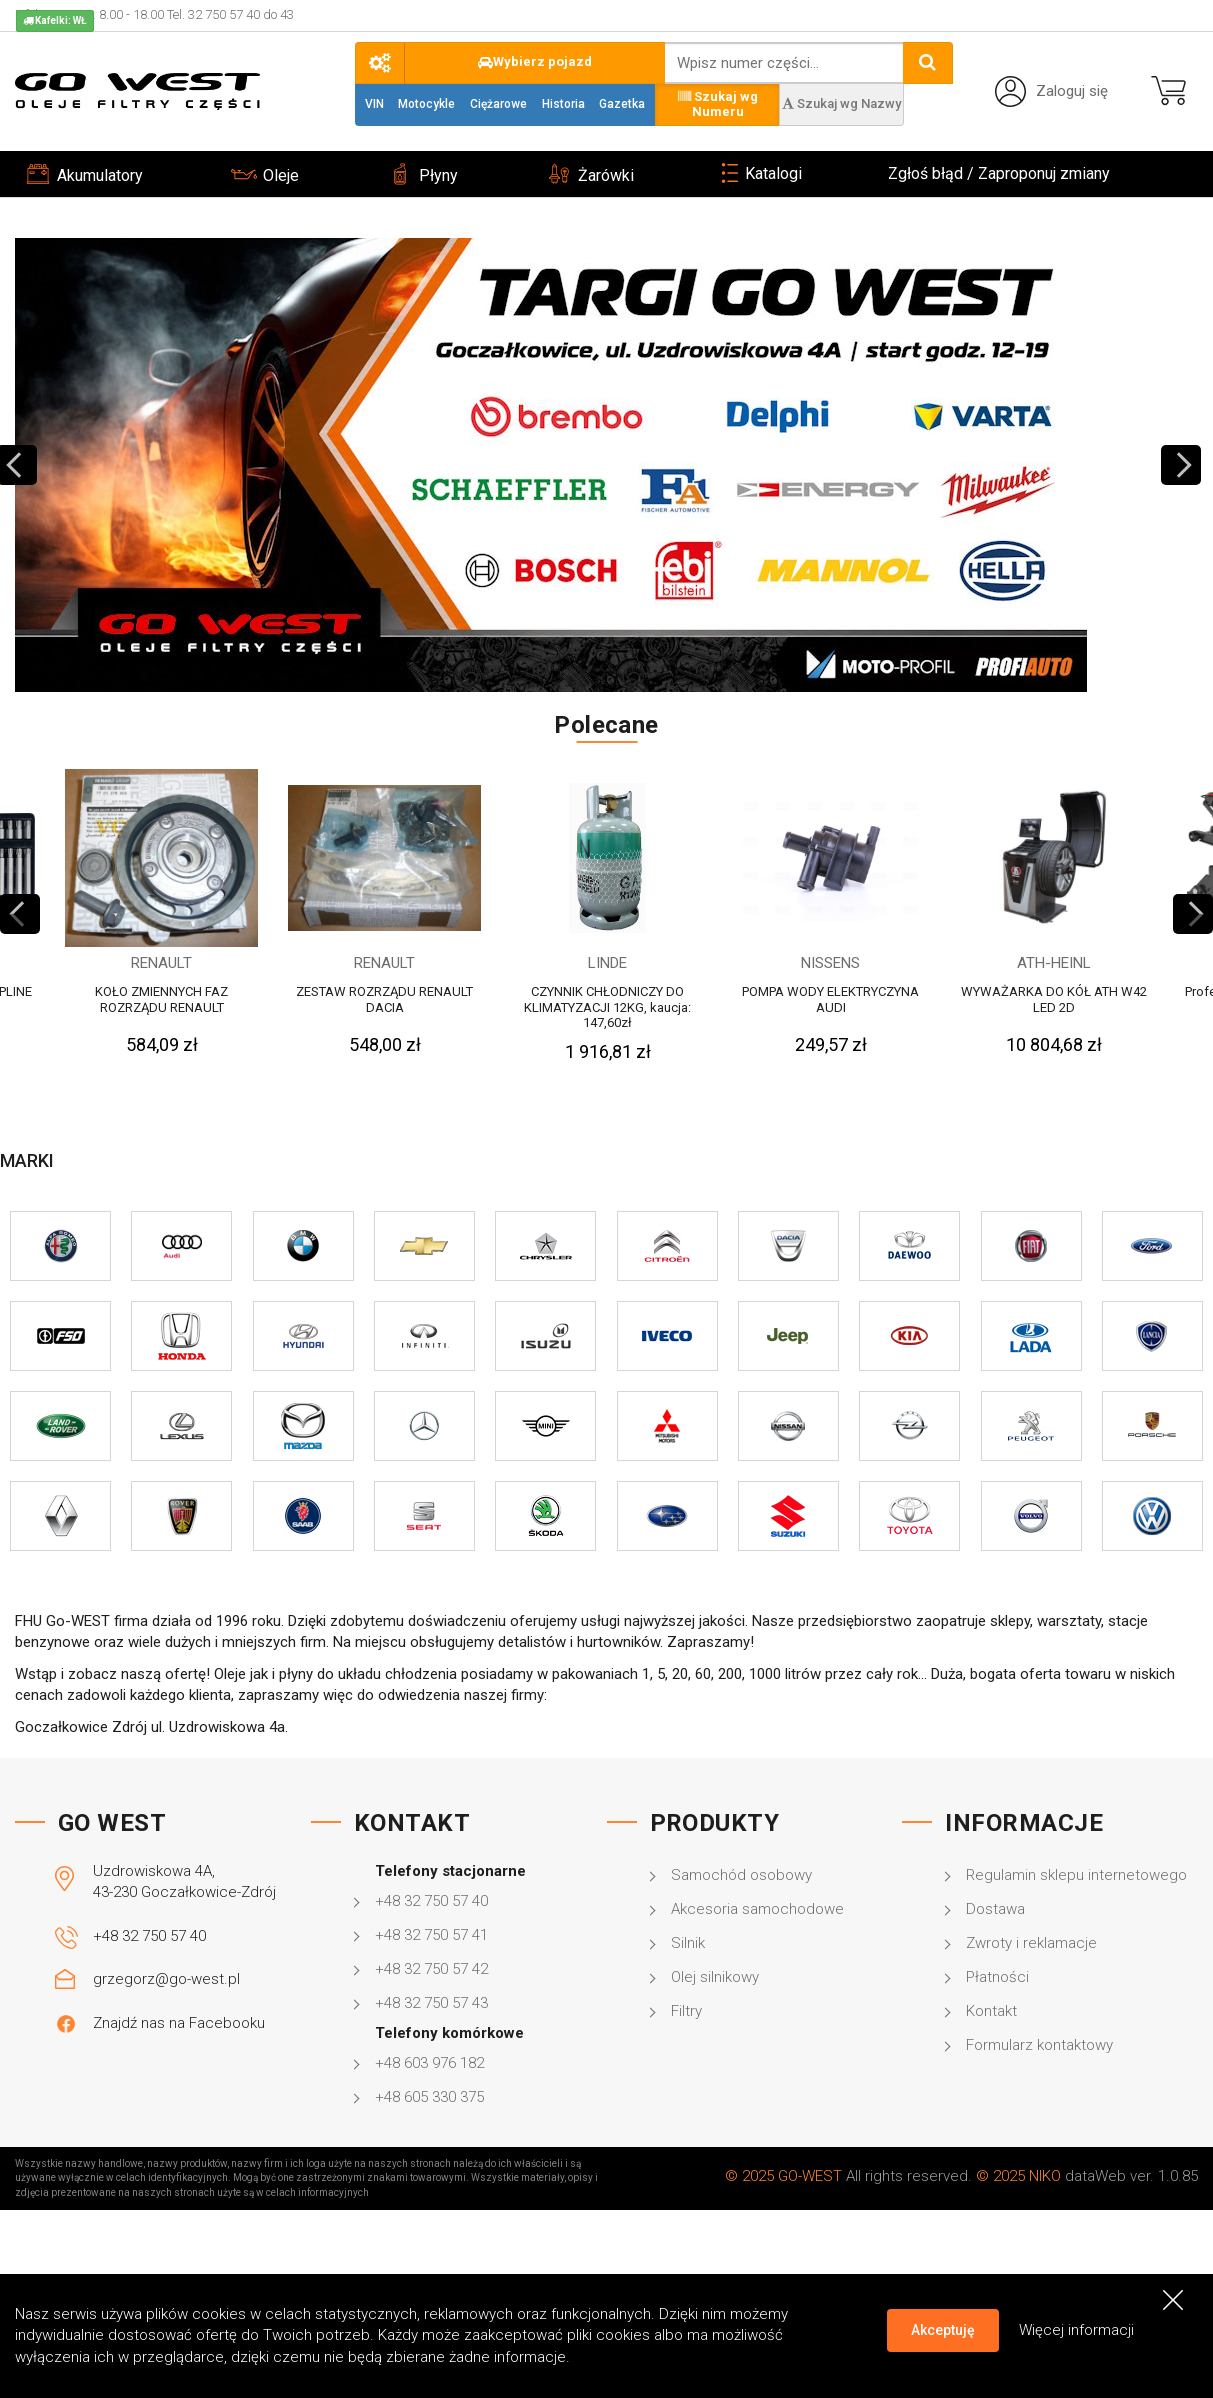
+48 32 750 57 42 (431, 1969)
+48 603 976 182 (429, 2063)
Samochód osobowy (741, 1875)
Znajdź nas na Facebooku (179, 2023)
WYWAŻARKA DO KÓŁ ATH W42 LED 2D (1054, 999)
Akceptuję (943, 2330)
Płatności (997, 1977)
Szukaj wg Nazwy (841, 103)
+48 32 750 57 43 (431, 2003)
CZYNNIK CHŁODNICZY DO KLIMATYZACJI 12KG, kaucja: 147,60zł (607, 1007)
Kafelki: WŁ (55, 20)
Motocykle (426, 104)
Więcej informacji (1076, 2329)
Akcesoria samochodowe (757, 1909)
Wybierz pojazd (535, 61)
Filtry (686, 2011)
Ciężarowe (498, 104)
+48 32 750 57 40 (149, 1936)
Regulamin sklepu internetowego (1076, 1875)
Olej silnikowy (715, 1977)
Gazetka (622, 104)
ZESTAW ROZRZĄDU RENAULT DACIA (384, 999)
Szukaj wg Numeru (718, 104)
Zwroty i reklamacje (1031, 1943)
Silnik (688, 1943)
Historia (563, 104)
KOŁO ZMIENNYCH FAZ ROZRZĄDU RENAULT (161, 999)
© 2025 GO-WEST (783, 2176)
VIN (374, 104)
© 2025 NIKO (1018, 2176)
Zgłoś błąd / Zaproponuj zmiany (999, 173)
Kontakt (991, 2011)
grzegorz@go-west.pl (166, 1979)
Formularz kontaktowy (1039, 2045)
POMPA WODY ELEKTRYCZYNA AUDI (830, 999)
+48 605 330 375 (429, 2097)
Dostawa (995, 1909)
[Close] (1173, 2299)
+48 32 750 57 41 (431, 1935)
